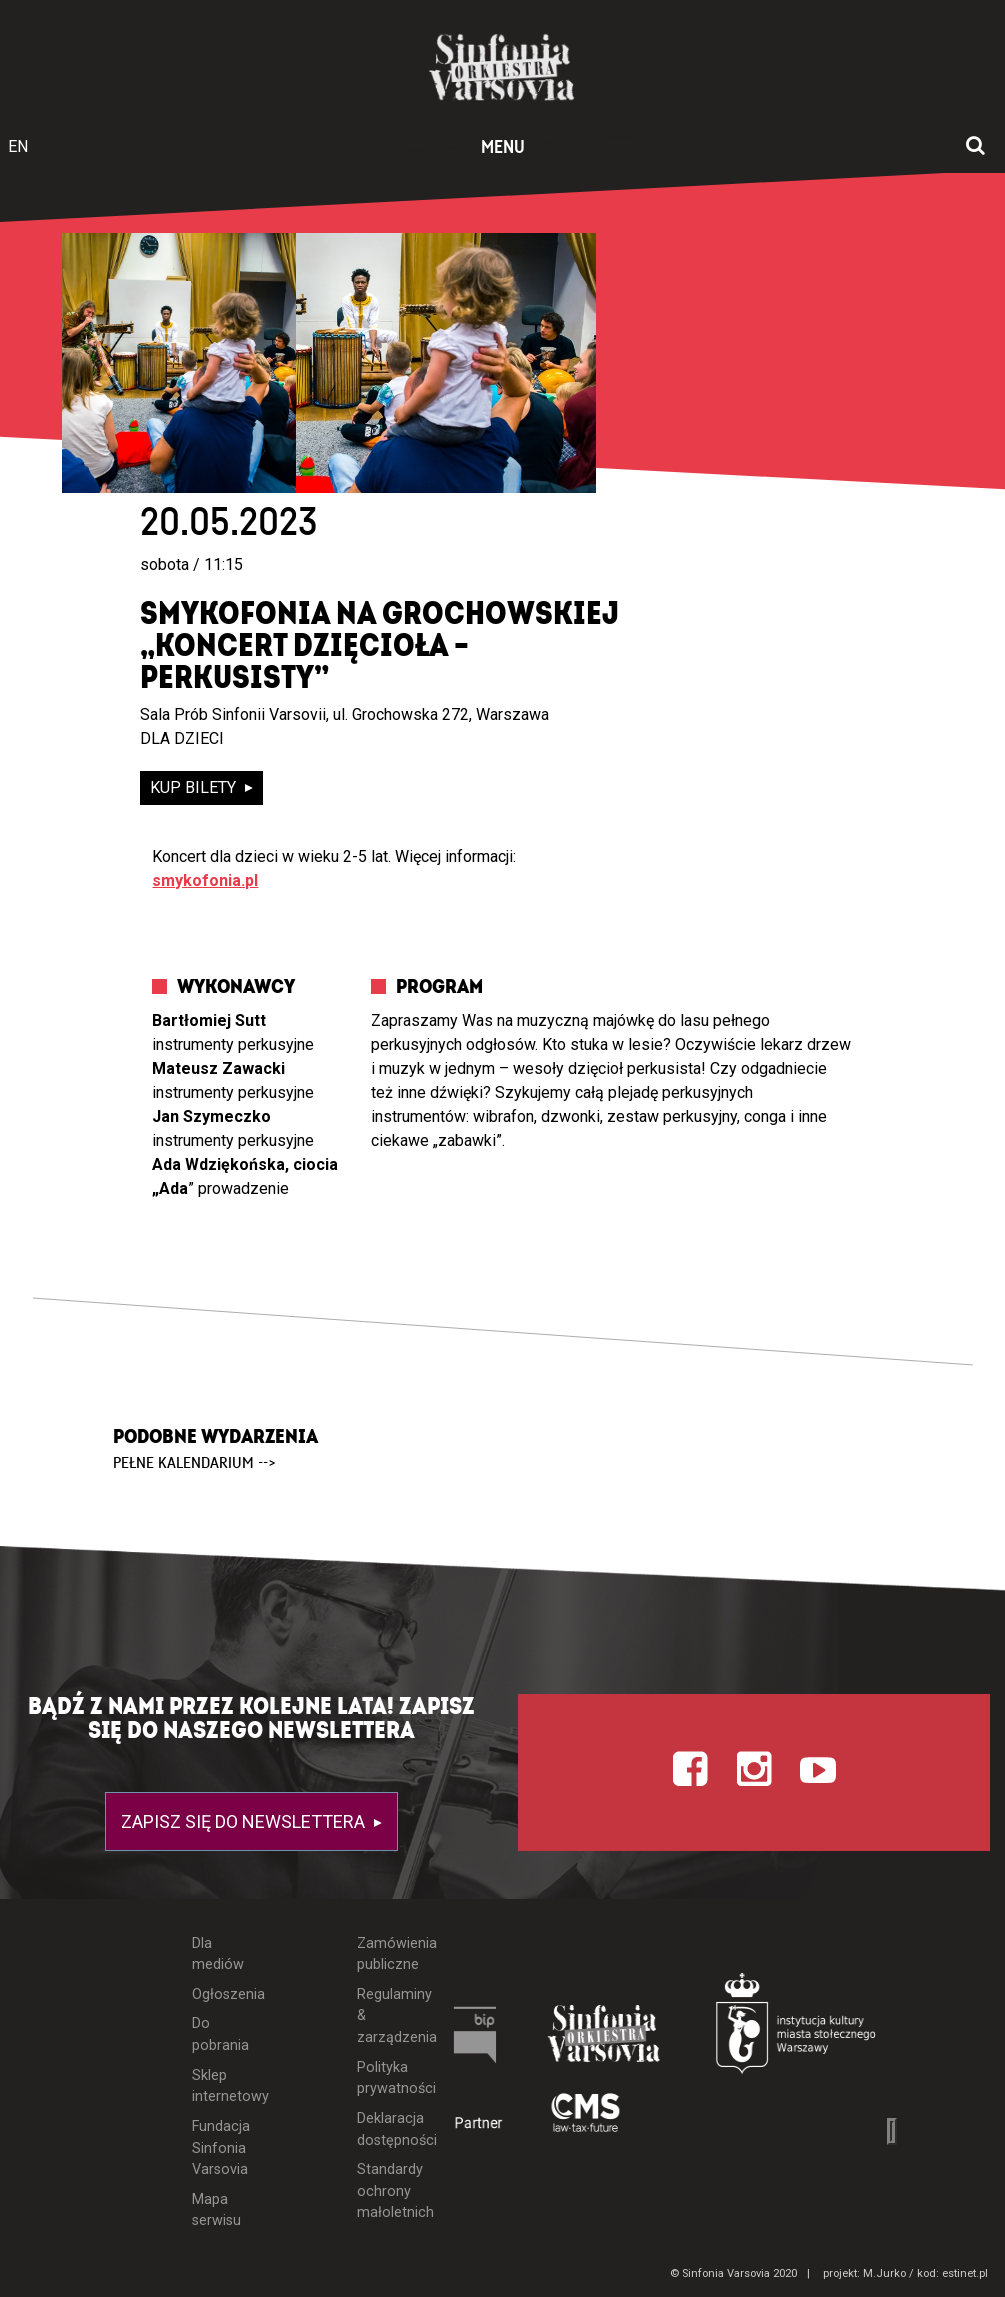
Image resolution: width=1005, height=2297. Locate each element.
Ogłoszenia (218, 1994)
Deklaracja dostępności (382, 2129)
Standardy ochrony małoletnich (382, 2191)
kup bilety (195, 787)
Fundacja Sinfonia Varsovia (218, 2148)
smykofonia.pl (205, 880)
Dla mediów (218, 1954)
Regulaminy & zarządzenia (382, 2016)
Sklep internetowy (218, 2086)
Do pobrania (218, 2034)
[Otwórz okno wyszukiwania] (975, 147)
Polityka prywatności (382, 2078)
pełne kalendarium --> (194, 1463)
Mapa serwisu (216, 2210)
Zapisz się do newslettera (245, 1821)
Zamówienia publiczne (382, 1954)
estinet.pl (965, 2273)
